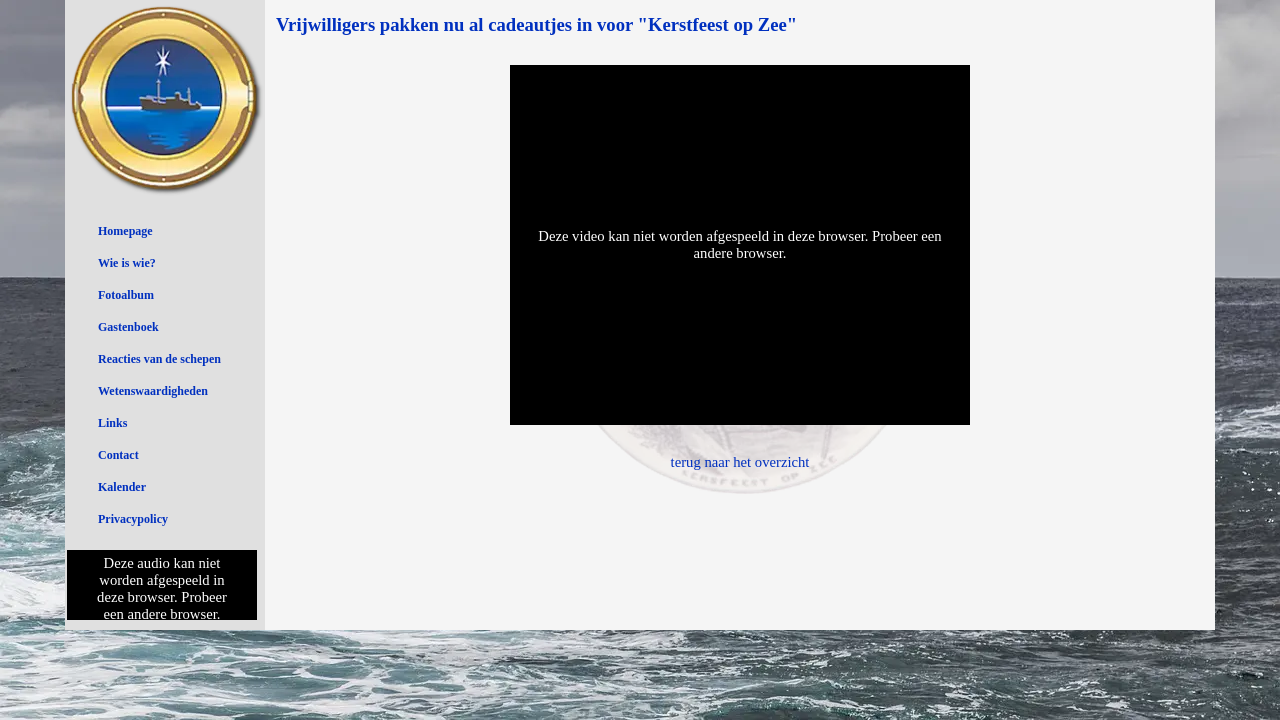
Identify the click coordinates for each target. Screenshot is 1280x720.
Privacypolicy (133, 519)
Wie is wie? (127, 263)
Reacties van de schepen (159, 359)
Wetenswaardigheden (153, 391)
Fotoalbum (126, 295)
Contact (118, 455)
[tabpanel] (740, 25)
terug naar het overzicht (740, 462)
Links (112, 423)
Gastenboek (128, 327)
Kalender (122, 487)
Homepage (125, 231)
